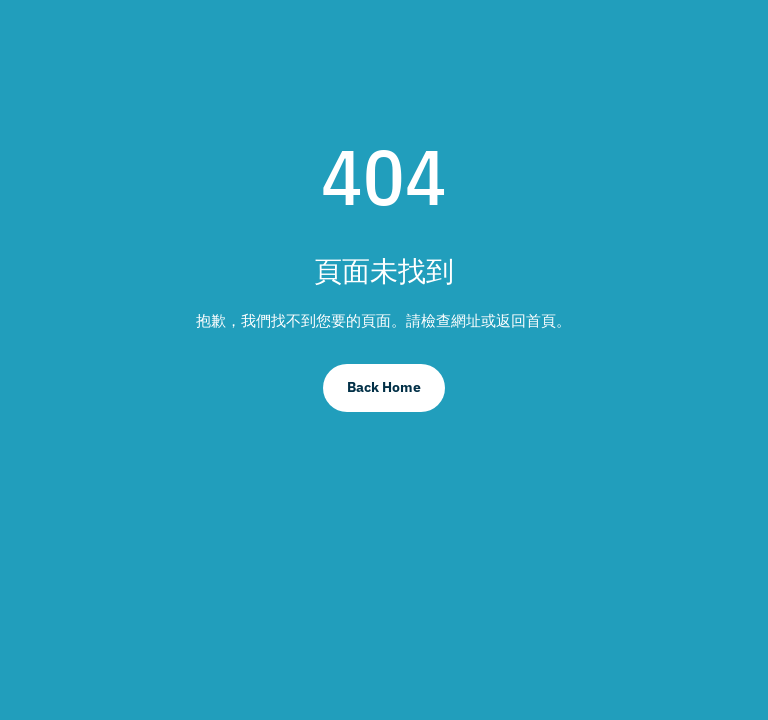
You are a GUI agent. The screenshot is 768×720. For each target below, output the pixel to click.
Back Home (384, 387)
